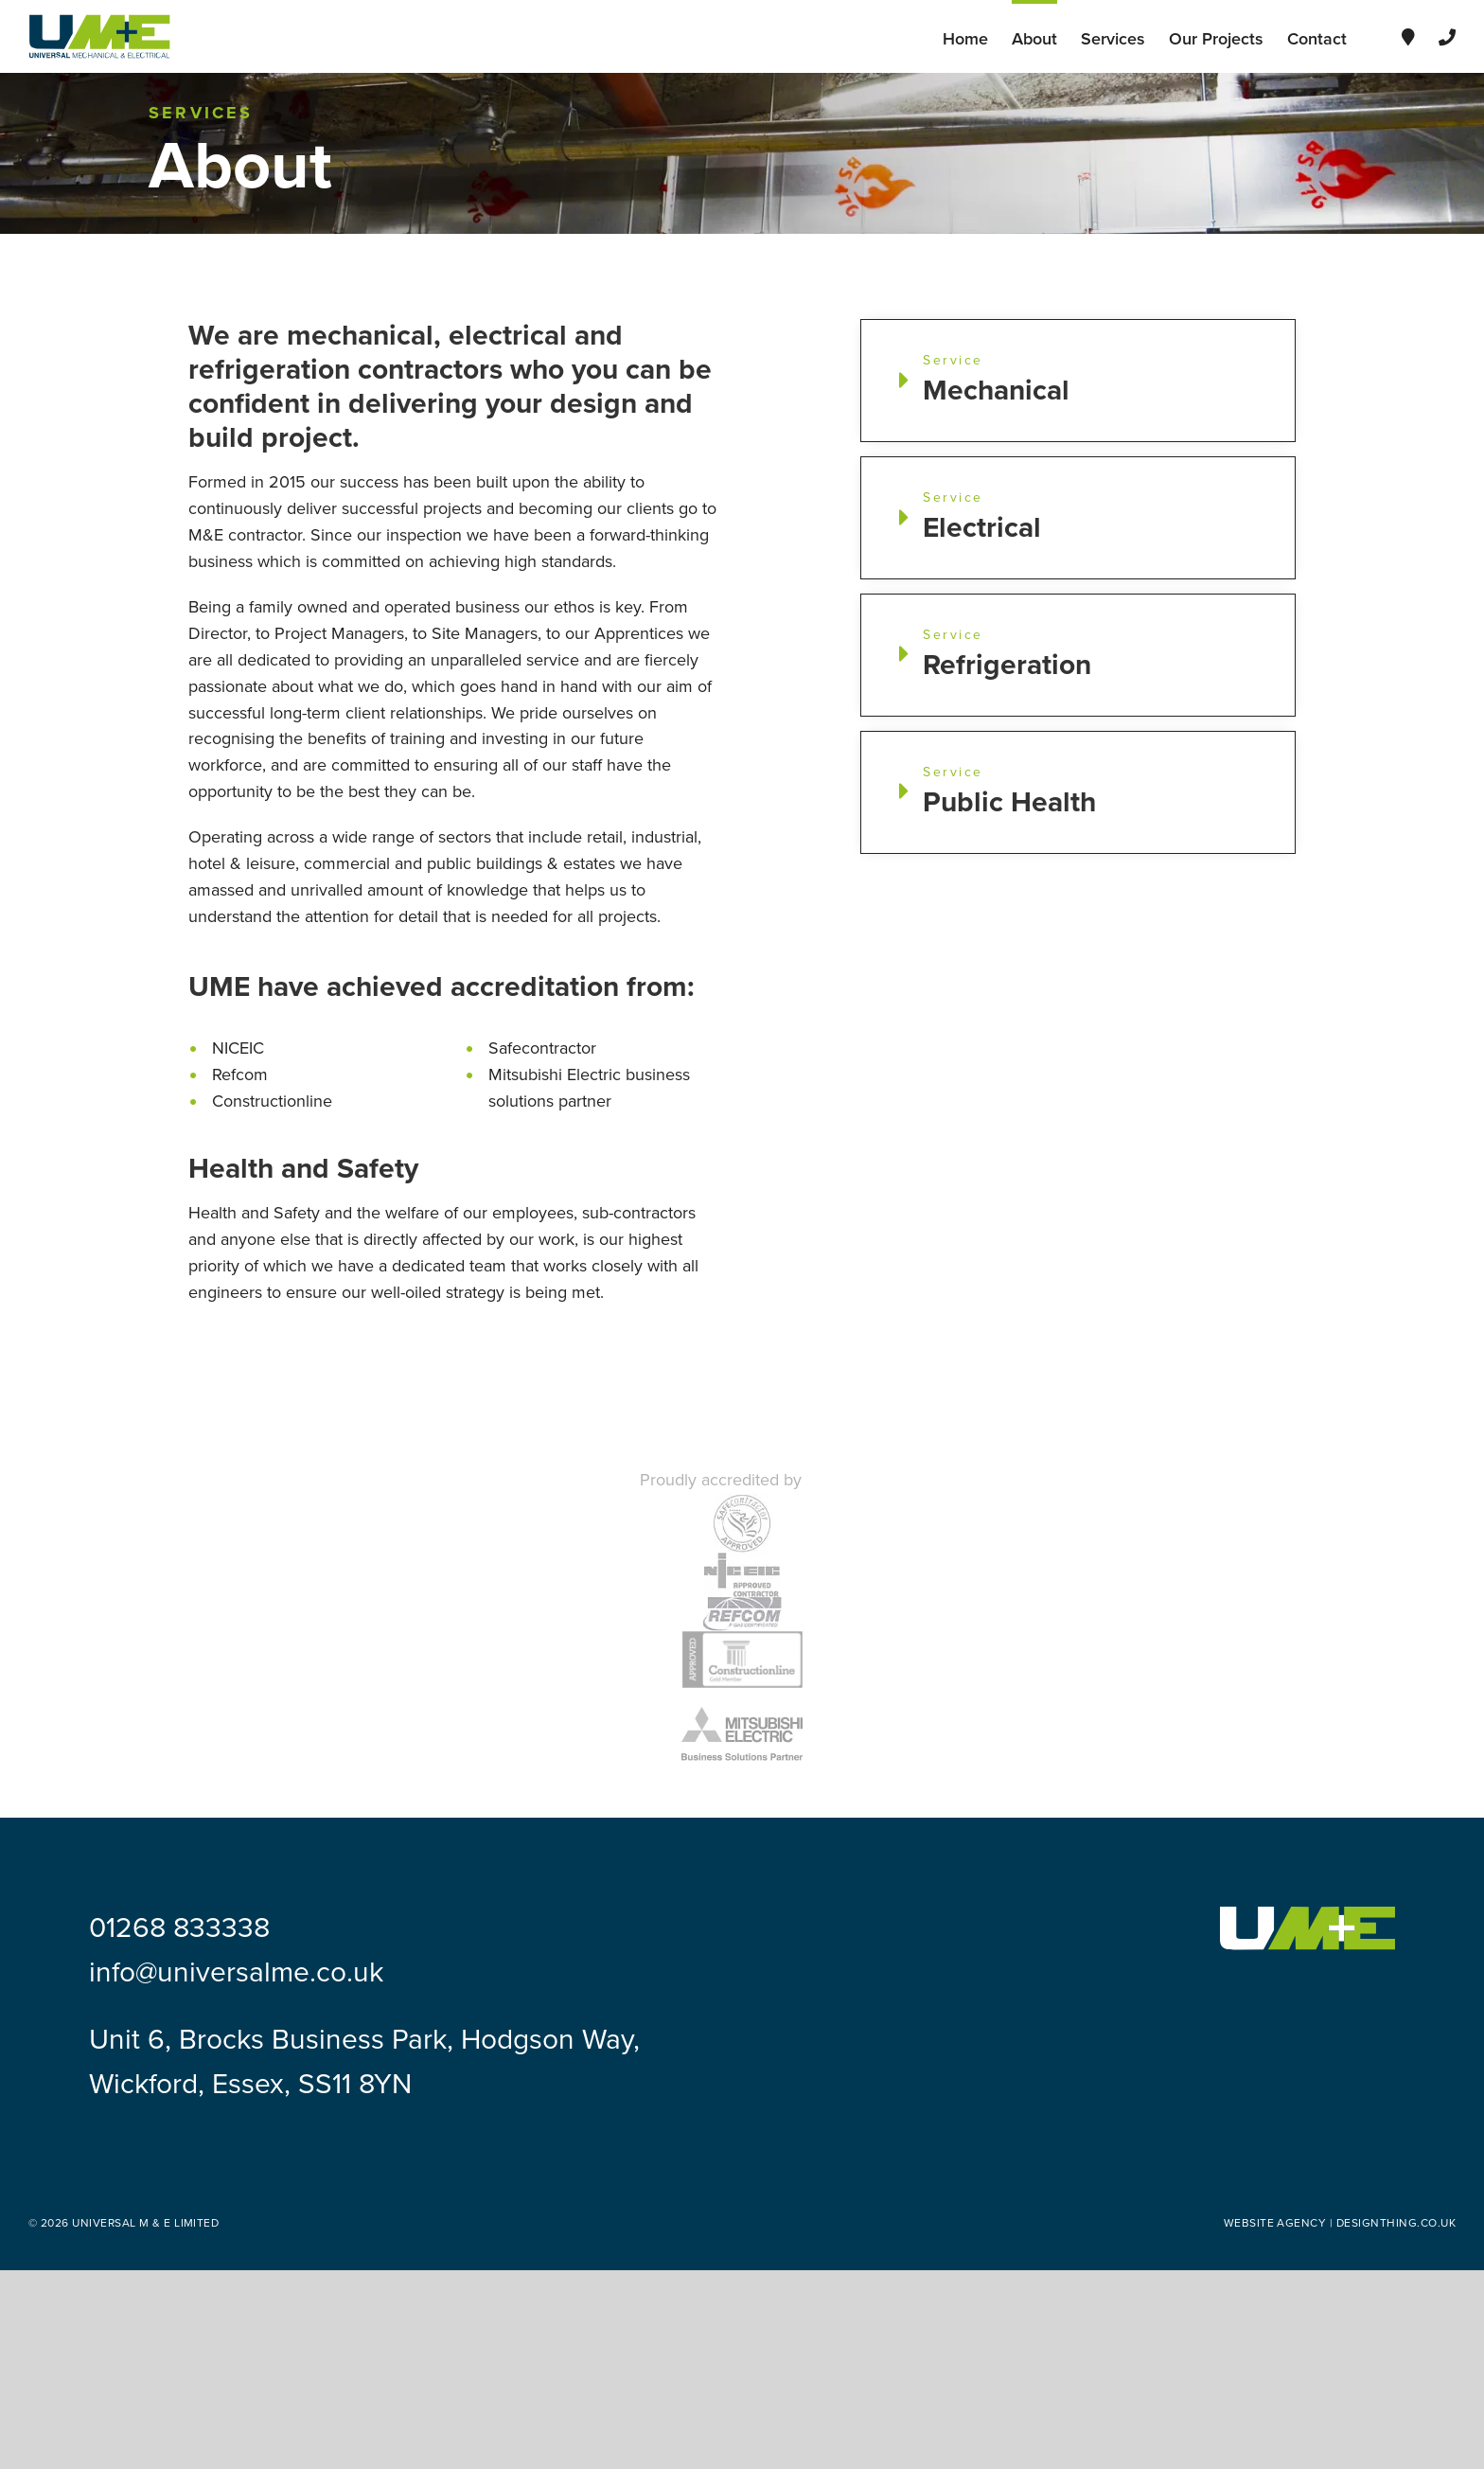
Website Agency (1275, 2222)
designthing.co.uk (1396, 2222)
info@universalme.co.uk (236, 1972)
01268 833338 (179, 1927)
